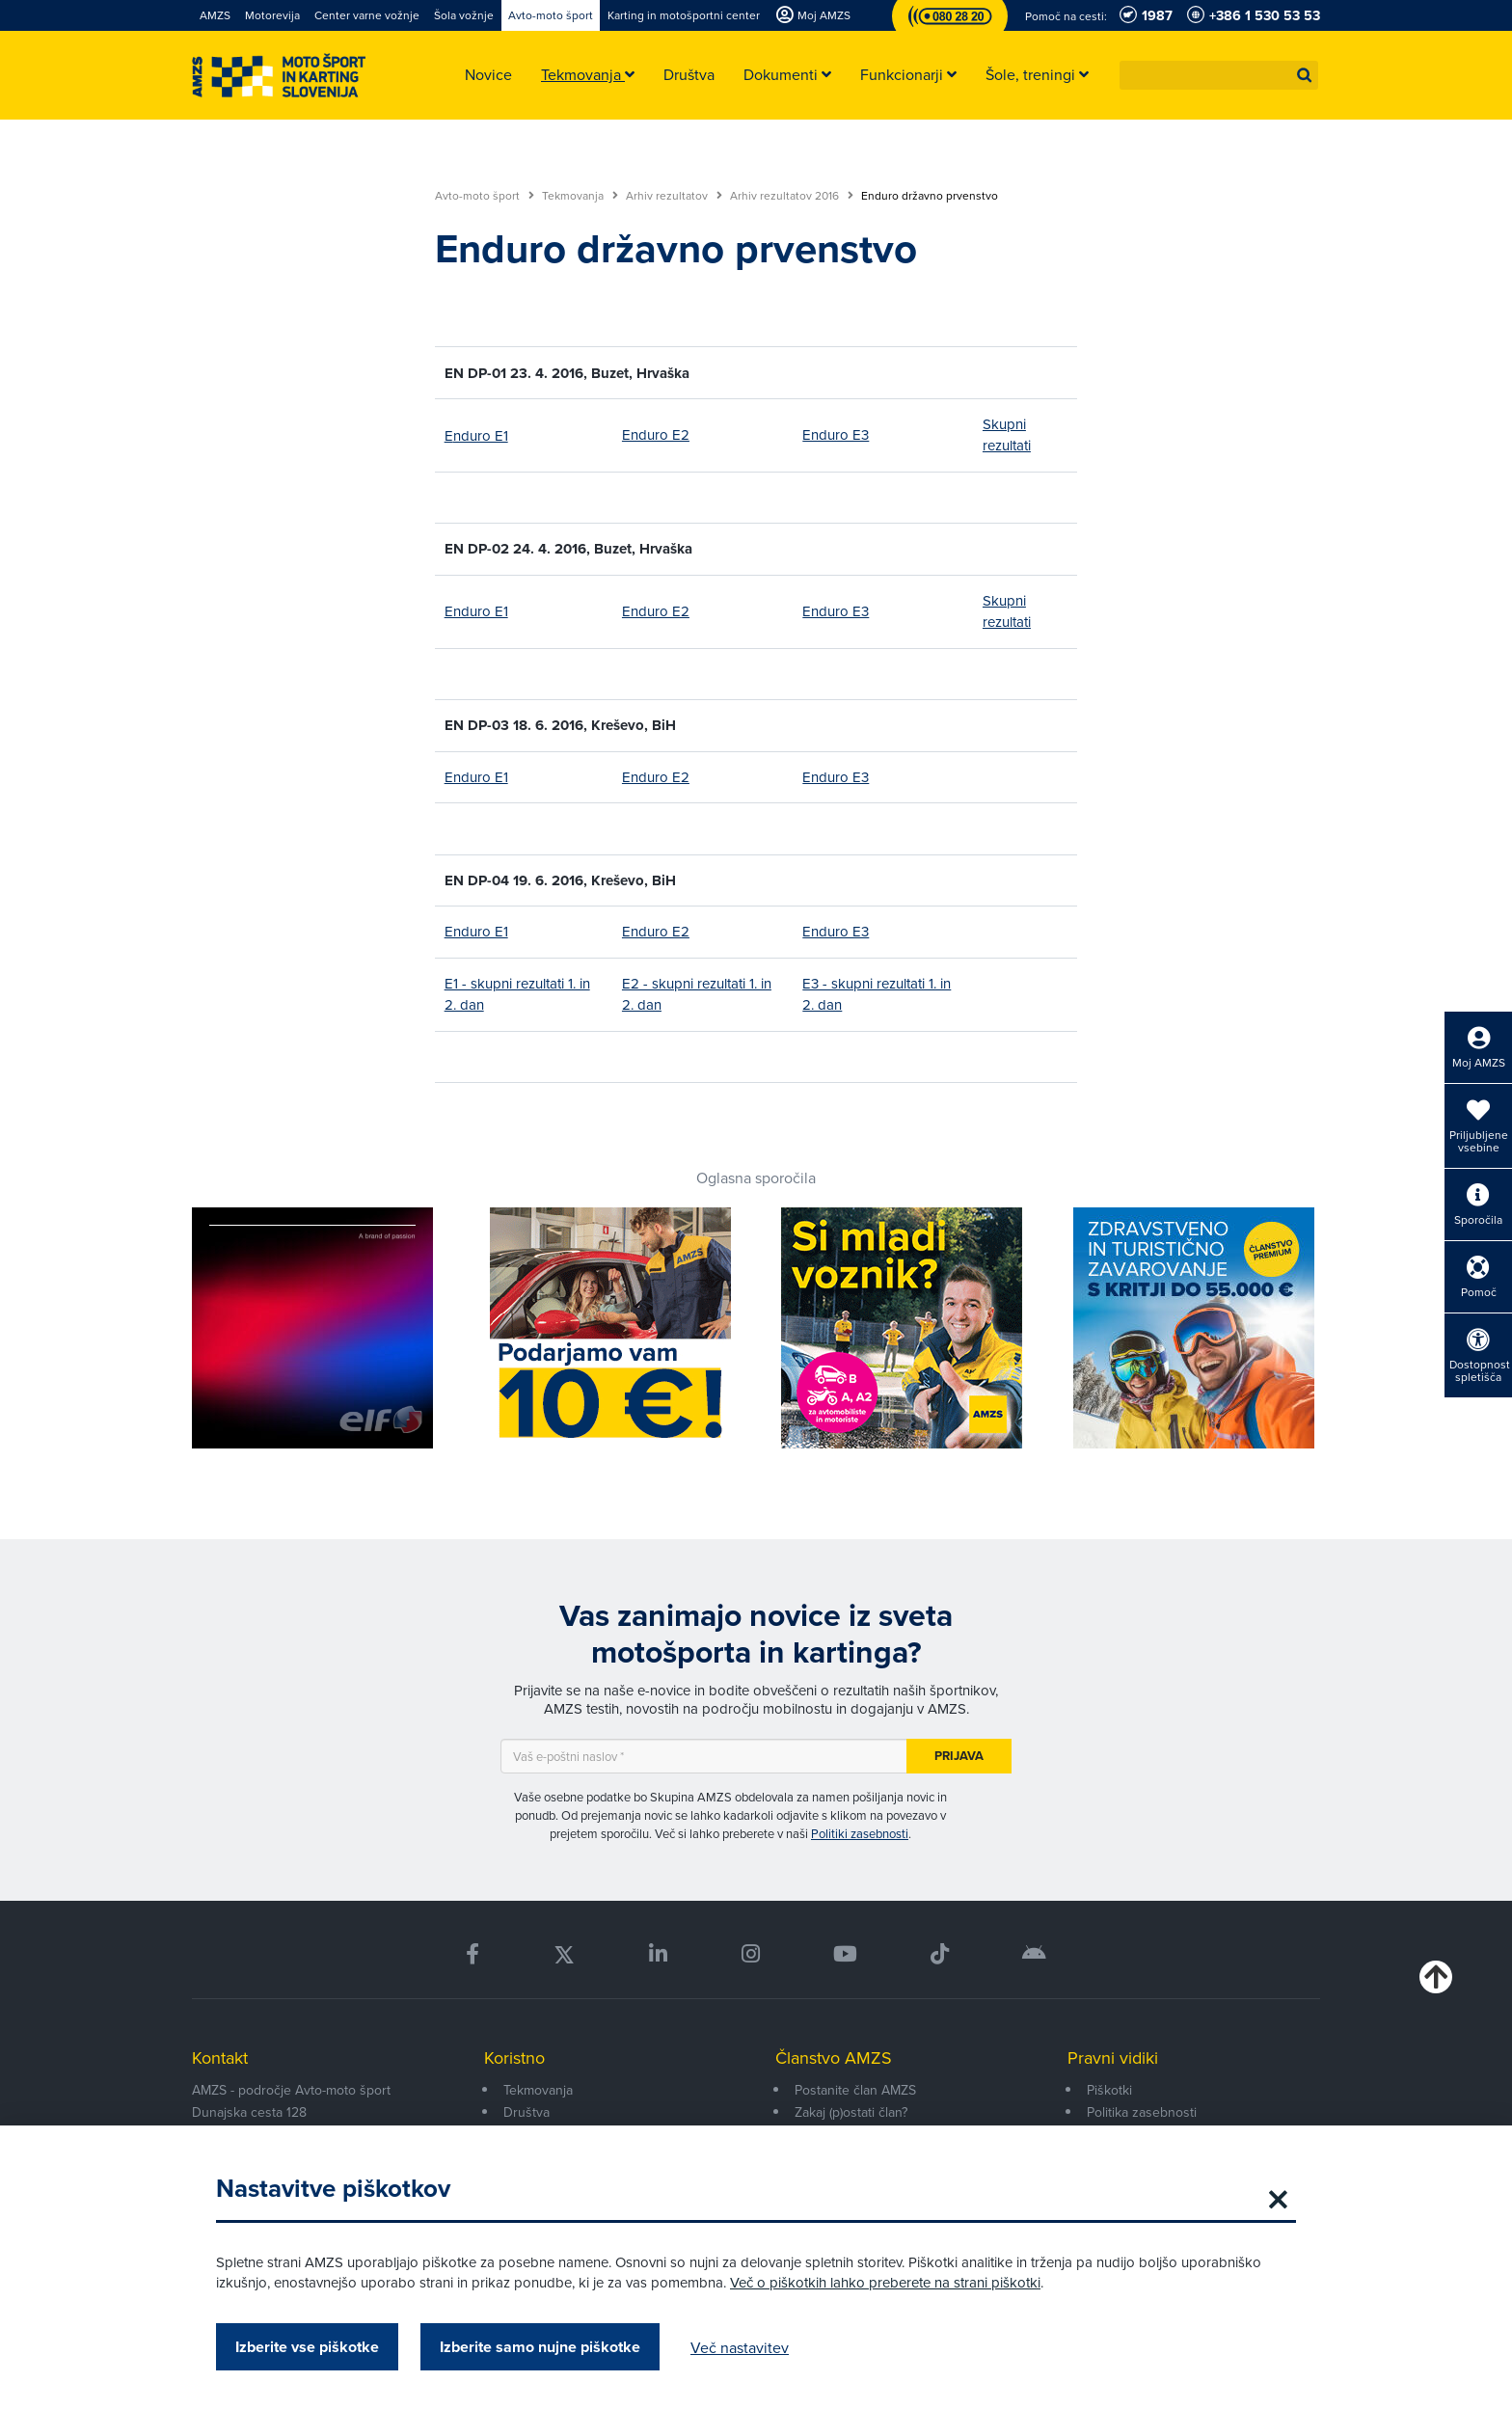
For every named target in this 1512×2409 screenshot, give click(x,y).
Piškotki (1109, 2089)
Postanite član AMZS (855, 2089)
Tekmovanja (580, 196)
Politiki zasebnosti (859, 1833)
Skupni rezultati (1007, 435)
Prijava (959, 1755)
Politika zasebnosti (1142, 2112)
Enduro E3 (835, 434)
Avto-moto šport (484, 196)
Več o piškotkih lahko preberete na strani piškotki (885, 2282)
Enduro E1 (476, 611)
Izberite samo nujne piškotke (540, 2347)
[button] (1304, 75)
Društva (526, 2112)
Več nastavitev (739, 2347)
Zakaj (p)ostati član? (851, 2112)
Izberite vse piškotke (307, 2347)
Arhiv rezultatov (674, 196)
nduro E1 (480, 435)
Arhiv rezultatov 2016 (791, 196)
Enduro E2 (655, 434)
